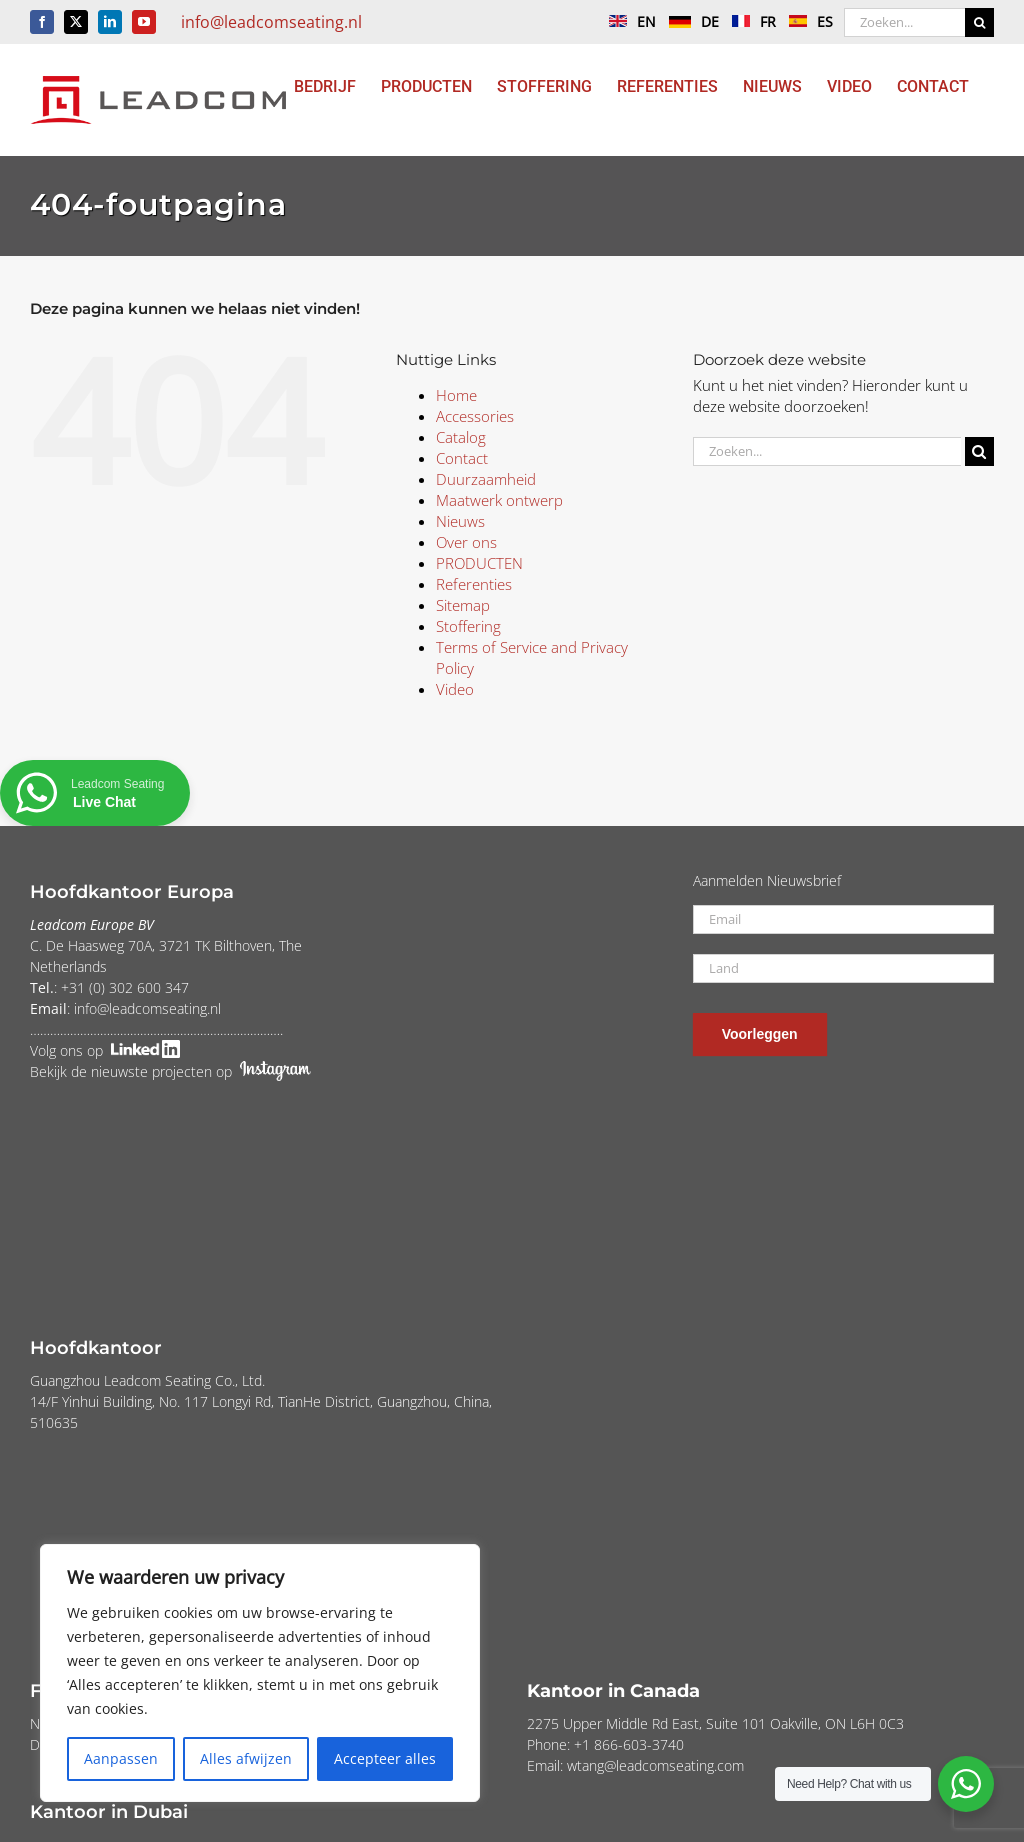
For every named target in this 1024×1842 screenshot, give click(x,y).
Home (456, 395)
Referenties (474, 584)
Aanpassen (121, 1758)
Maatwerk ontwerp (499, 500)
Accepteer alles (385, 1758)
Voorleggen (760, 1034)
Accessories (475, 416)
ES (806, 21)
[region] (260, 1673)
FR (749, 21)
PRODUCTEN (479, 563)
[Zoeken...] (904, 22)
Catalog (461, 437)
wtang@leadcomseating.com (655, 1765)
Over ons (466, 542)
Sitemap (463, 605)
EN (627, 21)
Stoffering (468, 626)
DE (689, 21)
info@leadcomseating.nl (271, 22)
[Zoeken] (979, 22)
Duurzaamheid (486, 479)
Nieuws (460, 521)
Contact (462, 458)
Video (455, 689)
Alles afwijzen (246, 1758)
